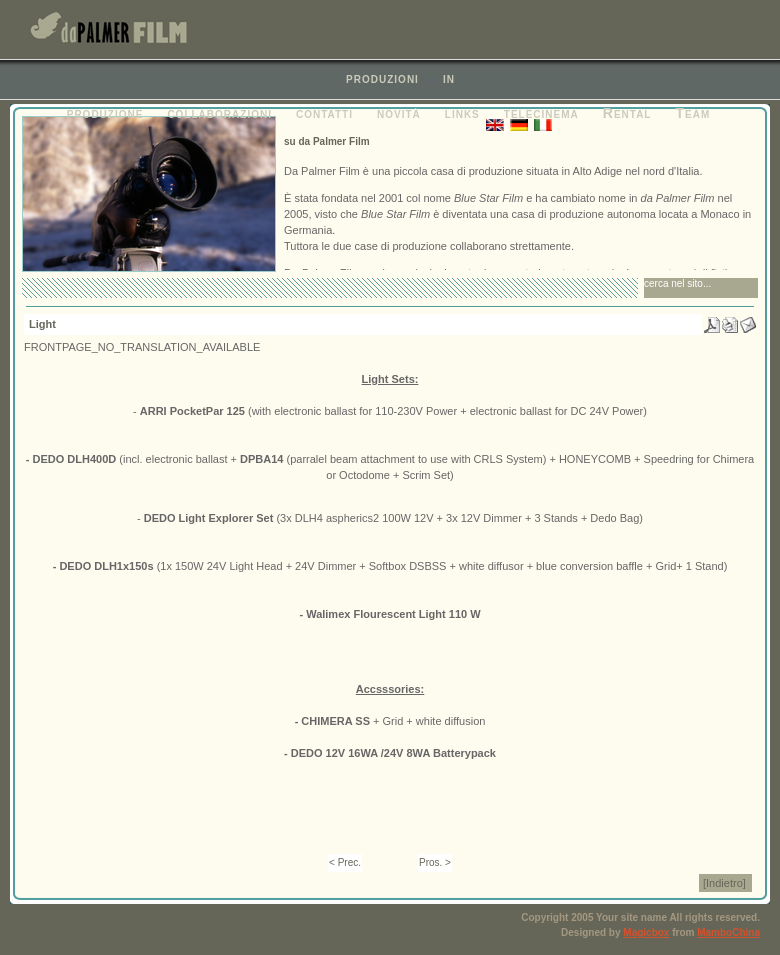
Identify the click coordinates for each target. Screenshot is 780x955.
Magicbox (646, 932)
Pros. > (435, 862)
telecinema (541, 113)
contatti (324, 113)
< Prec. (345, 862)
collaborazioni (219, 113)
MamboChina (728, 932)
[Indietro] (724, 883)
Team (692, 113)
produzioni (382, 78)
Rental (627, 113)
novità (399, 113)
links (462, 113)
